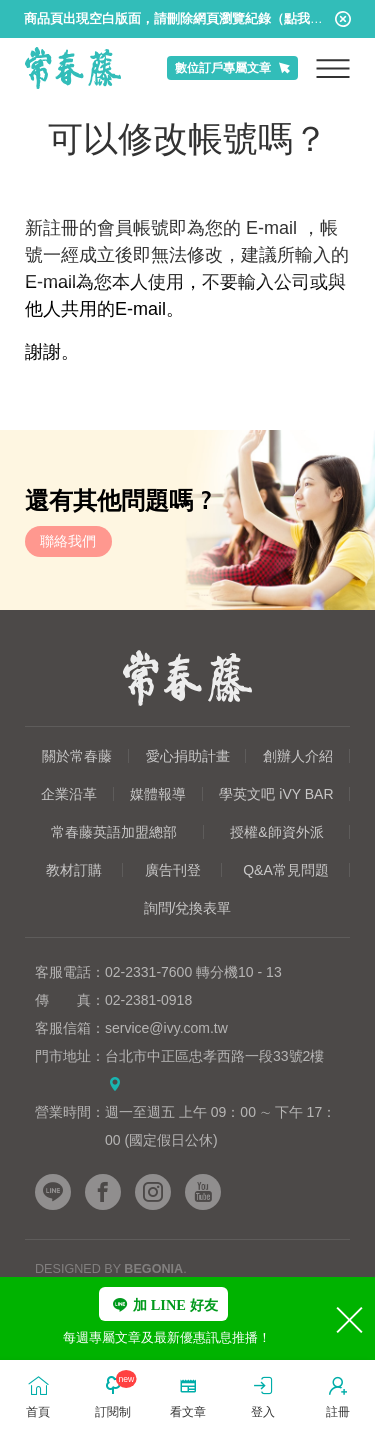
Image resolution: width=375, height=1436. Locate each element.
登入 (263, 1395)
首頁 (38, 1395)
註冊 (338, 1395)
